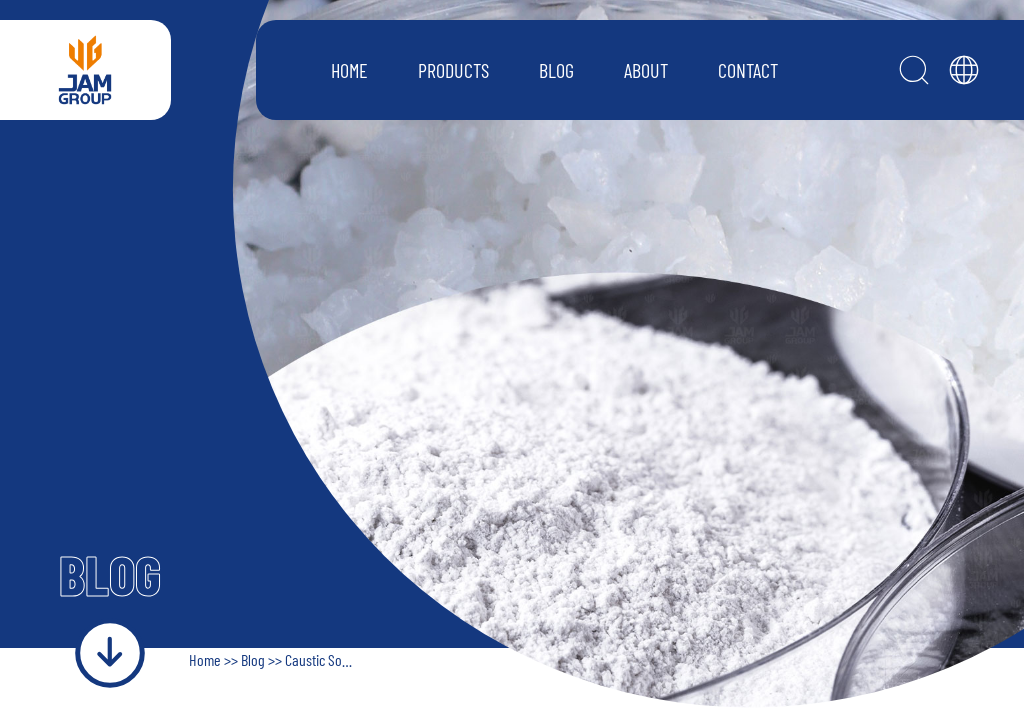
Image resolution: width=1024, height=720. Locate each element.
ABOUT (646, 70)
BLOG (556, 70)
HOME (349, 70)
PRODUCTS (453, 70)
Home (206, 659)
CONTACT (748, 70)
